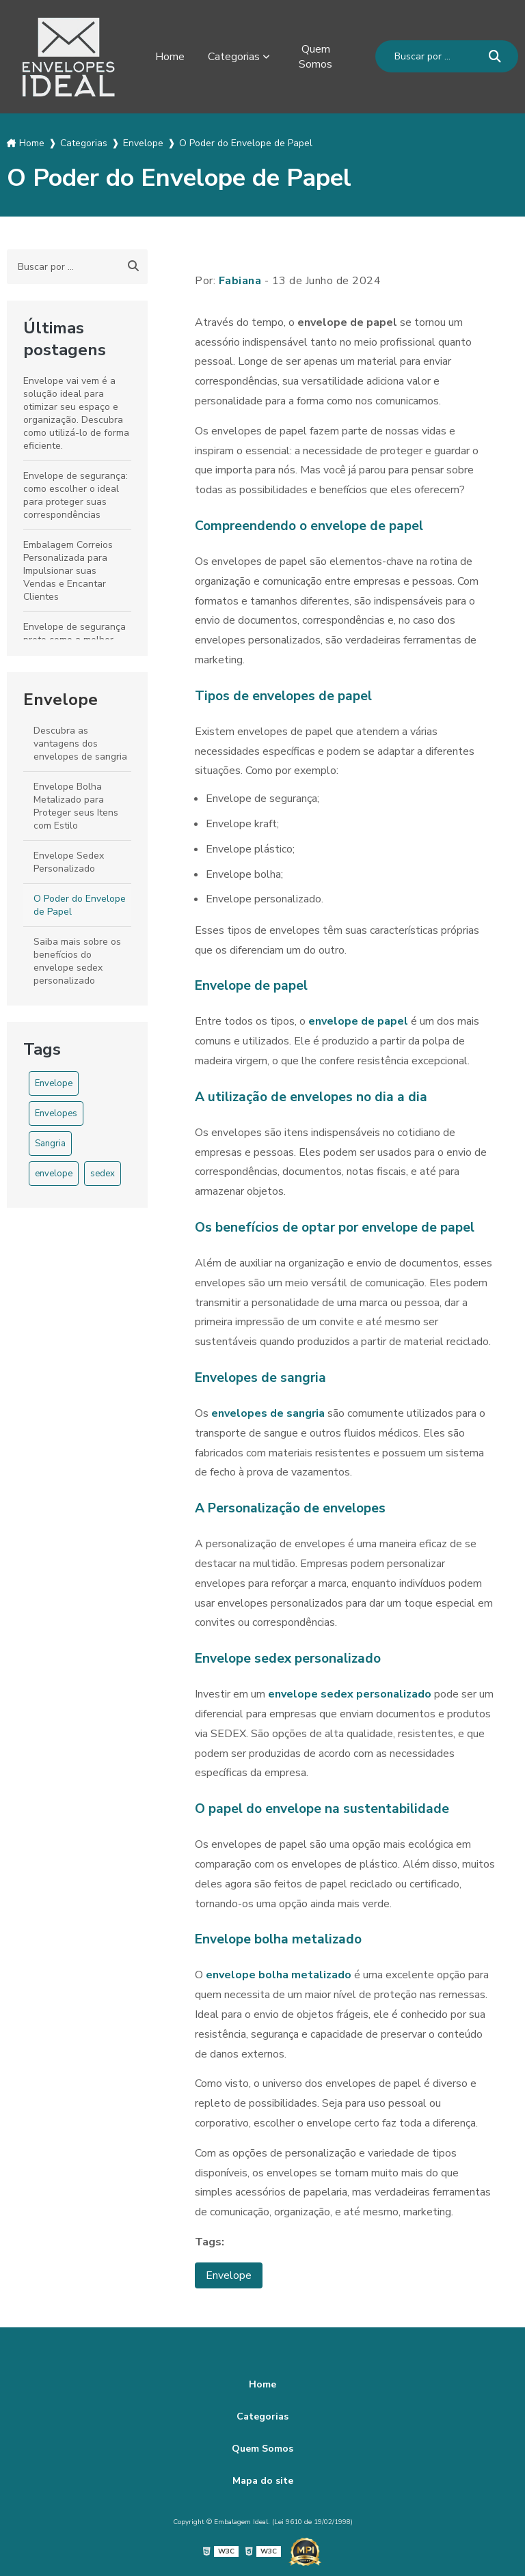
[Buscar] (494, 56)
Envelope (60, 699)
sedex (102, 1173)
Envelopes (56, 1113)
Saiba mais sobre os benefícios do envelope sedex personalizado (77, 961)
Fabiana (240, 280)
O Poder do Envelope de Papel (79, 905)
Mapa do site (262, 2480)
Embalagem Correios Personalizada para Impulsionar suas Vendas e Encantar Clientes (68, 570)
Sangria (50, 1143)
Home (170, 56)
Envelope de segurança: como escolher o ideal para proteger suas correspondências (75, 495)
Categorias (234, 56)
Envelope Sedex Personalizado (68, 862)
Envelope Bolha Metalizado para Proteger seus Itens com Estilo (75, 806)
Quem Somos (315, 57)
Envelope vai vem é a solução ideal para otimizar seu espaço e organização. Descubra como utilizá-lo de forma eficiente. (76, 413)
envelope (53, 1173)
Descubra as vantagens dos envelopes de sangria (80, 743)
